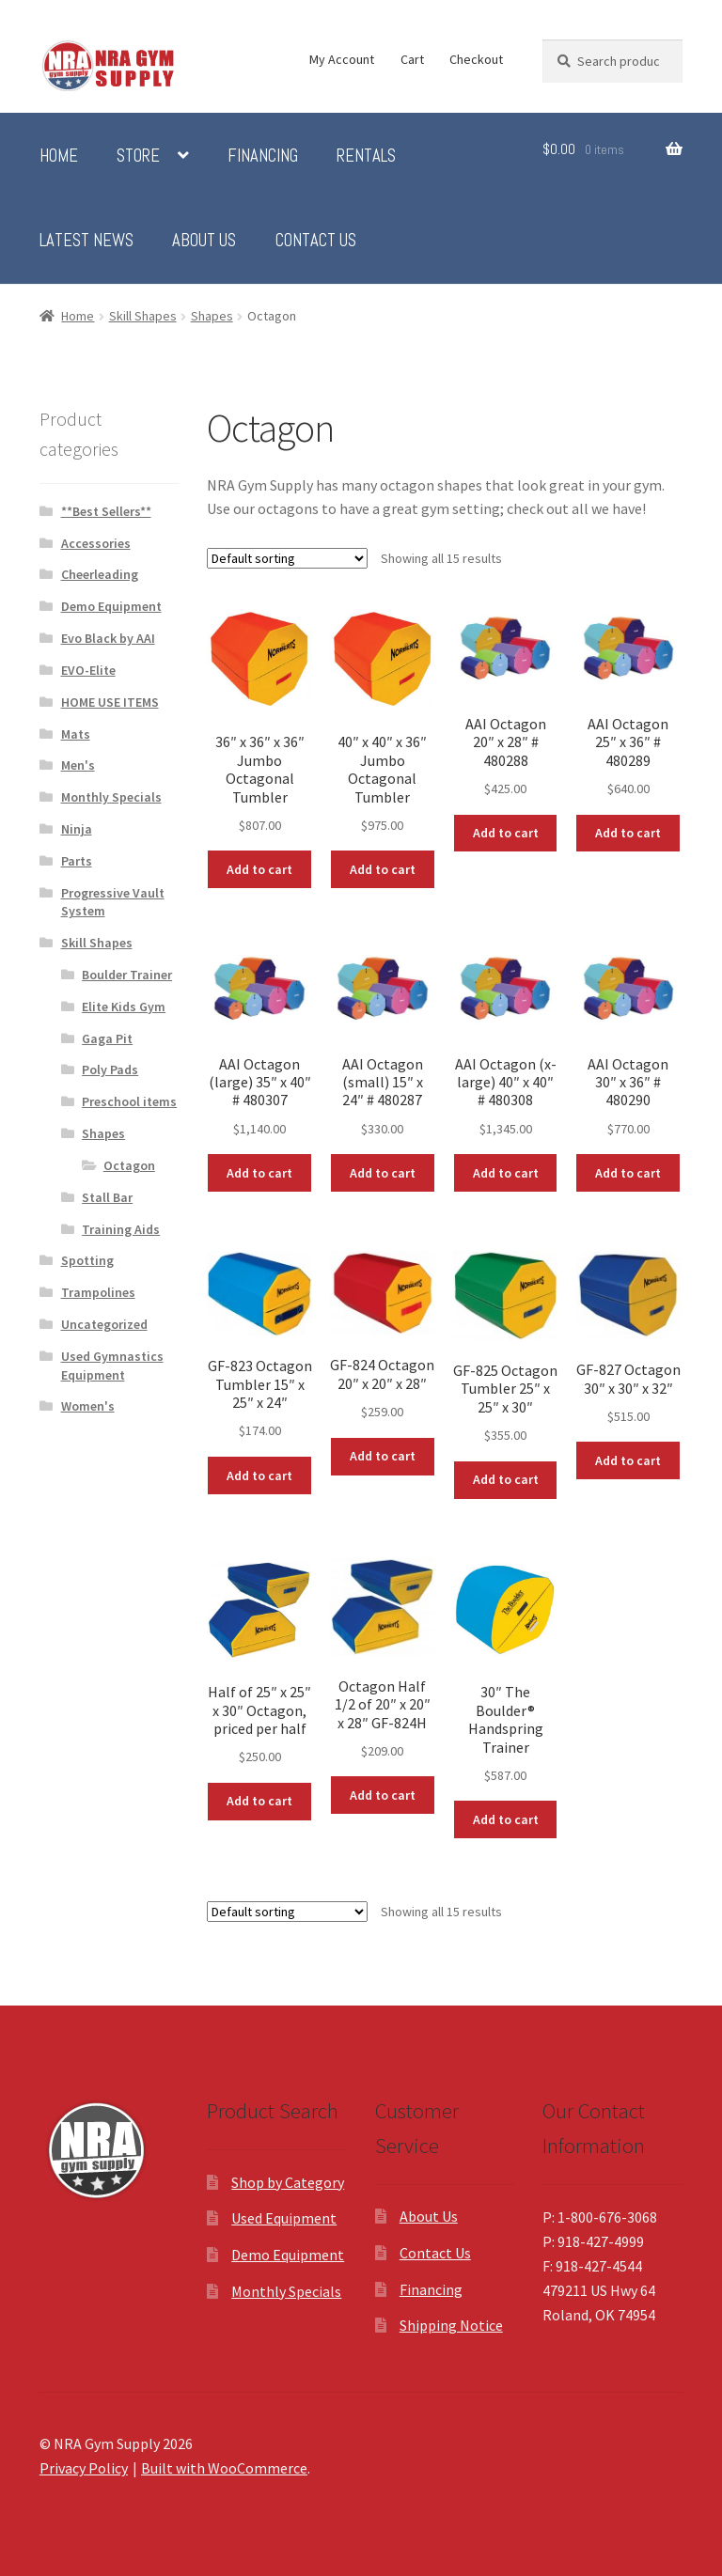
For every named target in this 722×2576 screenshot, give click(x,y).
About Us (204, 240)
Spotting (87, 1260)
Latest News (86, 240)
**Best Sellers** (106, 511)
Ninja (76, 828)
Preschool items (129, 1101)
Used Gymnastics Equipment (112, 1365)
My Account (341, 59)
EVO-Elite (88, 670)
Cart (412, 59)
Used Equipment (284, 2218)
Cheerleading (99, 574)
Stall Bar (107, 1197)
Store (138, 156)
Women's (88, 1405)
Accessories (96, 543)
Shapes (212, 315)
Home (58, 156)
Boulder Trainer (127, 974)
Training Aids (121, 1229)
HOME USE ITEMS (110, 702)
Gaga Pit (107, 1038)
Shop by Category (287, 2182)
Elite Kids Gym (123, 1006)
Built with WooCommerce (224, 2468)
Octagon (129, 1165)
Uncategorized (104, 1324)
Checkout (476, 59)
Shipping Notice (451, 2325)
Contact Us (315, 240)
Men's (78, 765)
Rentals (366, 156)
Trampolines (98, 1292)
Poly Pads (110, 1069)
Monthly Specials (111, 796)
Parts (76, 860)
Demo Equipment (111, 606)
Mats (75, 734)
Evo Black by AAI (108, 638)
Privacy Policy (83, 2468)
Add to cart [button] (259, 869)
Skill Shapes (143, 315)
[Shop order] (287, 558)
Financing (263, 156)
